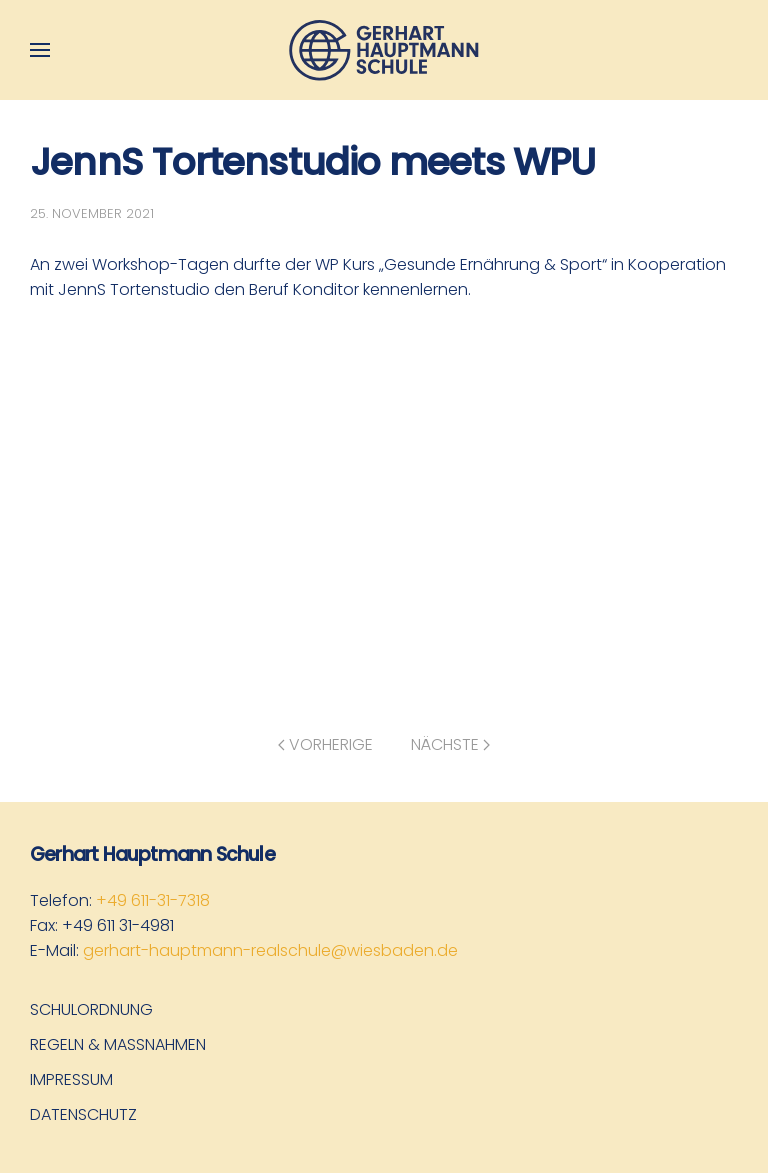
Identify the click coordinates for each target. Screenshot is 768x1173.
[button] (40, 50)
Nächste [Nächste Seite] (450, 744)
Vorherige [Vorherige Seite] (325, 744)
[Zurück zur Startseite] (384, 50)
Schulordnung (91, 1009)
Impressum (71, 1079)
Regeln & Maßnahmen (118, 1044)
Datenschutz (83, 1114)
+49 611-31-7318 (153, 900)
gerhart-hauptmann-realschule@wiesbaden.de (270, 950)
